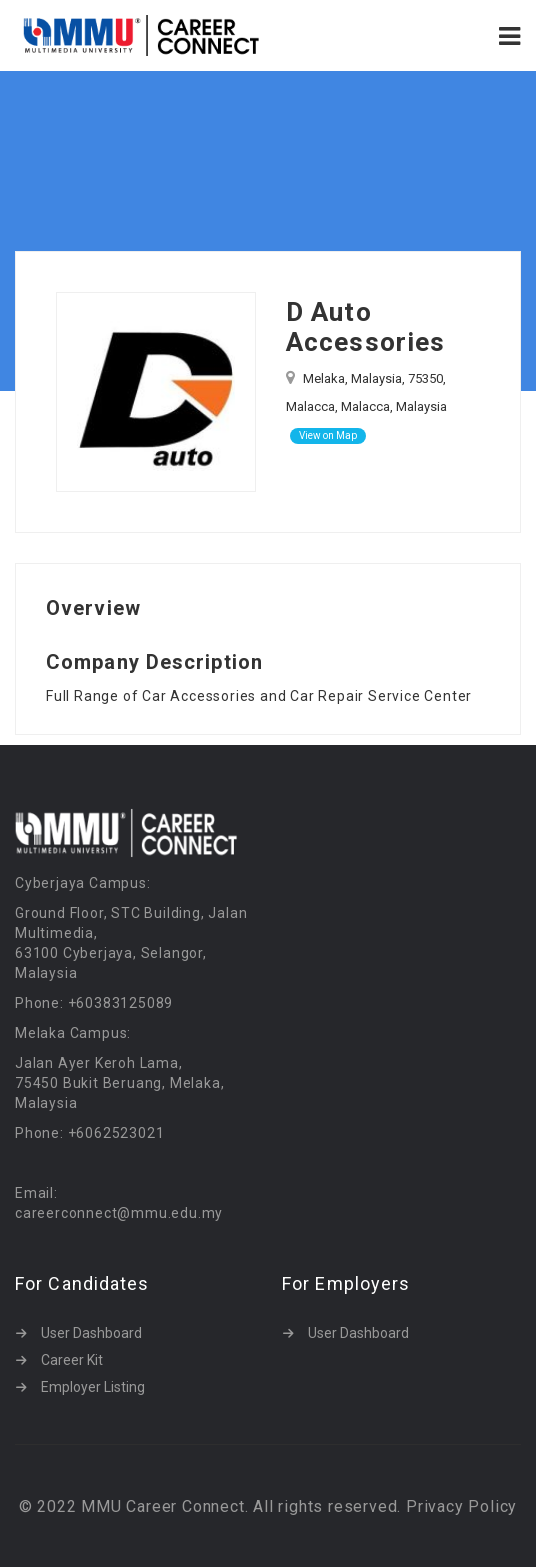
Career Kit (72, 1360)
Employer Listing (93, 1387)
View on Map (328, 435)
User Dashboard (91, 1333)
